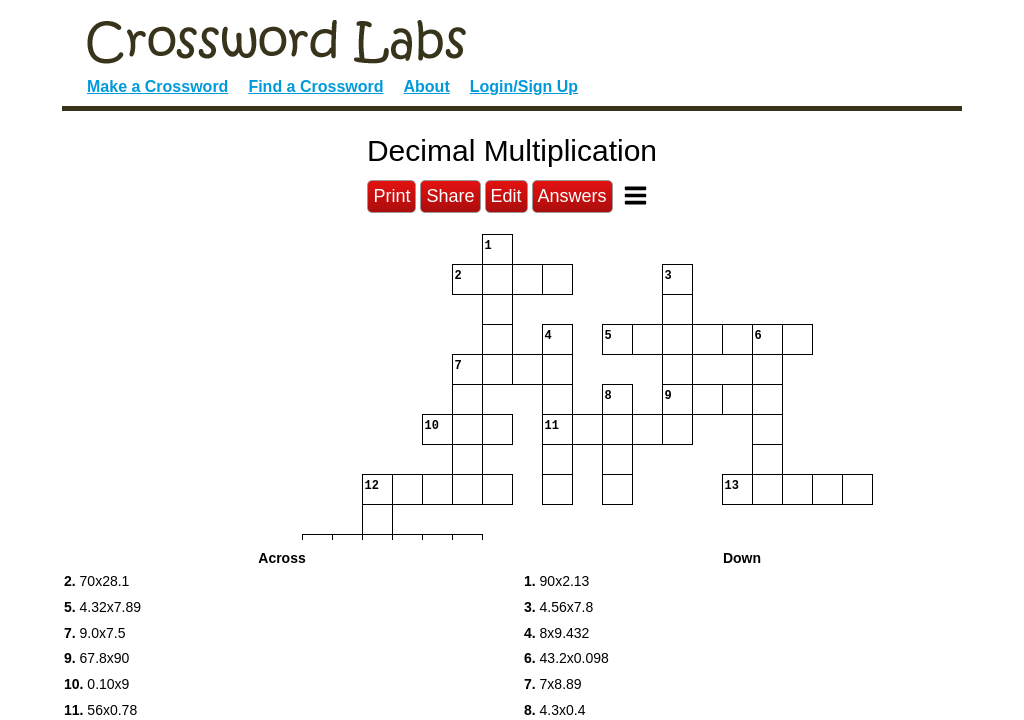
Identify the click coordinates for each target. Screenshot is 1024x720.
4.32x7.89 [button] (102, 607)
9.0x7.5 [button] (95, 633)
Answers (572, 196)
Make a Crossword (157, 86)
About (427, 86)
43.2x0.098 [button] (566, 658)
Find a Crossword (315, 86)
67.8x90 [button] (96, 658)
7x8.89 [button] (553, 684)
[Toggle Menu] (635, 195)
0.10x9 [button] (96, 684)
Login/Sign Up (524, 86)
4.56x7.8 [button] (558, 607)
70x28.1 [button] (96, 581)
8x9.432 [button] (556, 633)
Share (450, 196)
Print (391, 196)
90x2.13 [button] (556, 581)
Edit (506, 196)
